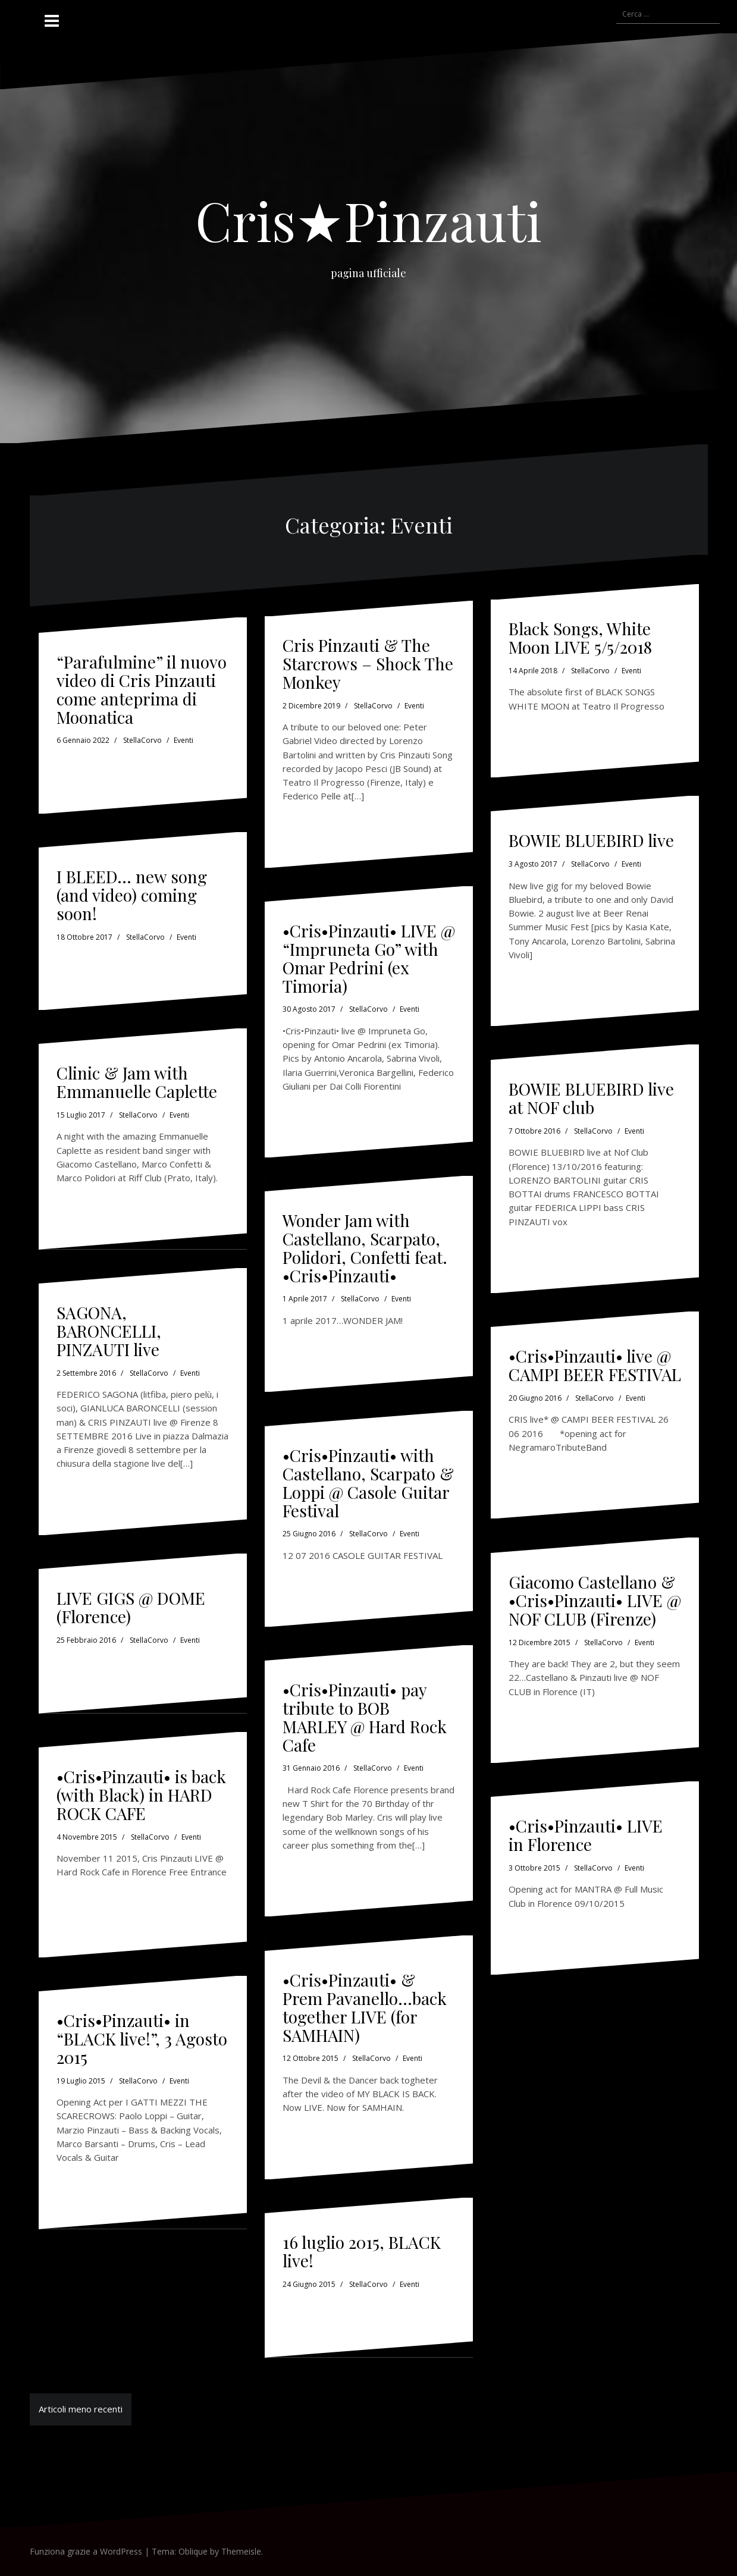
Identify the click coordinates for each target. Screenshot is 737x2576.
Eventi (183, 740)
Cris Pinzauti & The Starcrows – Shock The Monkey (368, 663)
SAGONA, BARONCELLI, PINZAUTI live (109, 1330)
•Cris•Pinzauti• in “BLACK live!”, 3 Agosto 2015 (142, 2038)
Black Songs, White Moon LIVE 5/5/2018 (580, 637)
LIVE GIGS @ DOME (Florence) (131, 1607)
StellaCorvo (142, 740)
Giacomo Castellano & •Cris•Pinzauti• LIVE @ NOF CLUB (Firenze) (595, 1600)
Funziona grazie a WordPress (86, 2551)
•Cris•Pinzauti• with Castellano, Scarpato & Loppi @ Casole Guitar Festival (368, 1482)
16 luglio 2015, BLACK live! (362, 2251)
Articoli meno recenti (81, 2409)
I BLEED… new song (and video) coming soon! (132, 894)
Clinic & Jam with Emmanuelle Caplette (137, 1082)
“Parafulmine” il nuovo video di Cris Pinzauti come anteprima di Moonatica (142, 689)
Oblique (193, 2551)
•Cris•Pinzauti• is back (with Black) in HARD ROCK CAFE (141, 1794)
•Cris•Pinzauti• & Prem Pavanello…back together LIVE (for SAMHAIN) (365, 2007)
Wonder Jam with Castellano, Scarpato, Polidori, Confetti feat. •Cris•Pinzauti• (365, 1247)
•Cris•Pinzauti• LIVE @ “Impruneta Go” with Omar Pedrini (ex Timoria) (369, 958)
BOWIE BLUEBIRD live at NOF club (591, 1098)
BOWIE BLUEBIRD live (591, 840)
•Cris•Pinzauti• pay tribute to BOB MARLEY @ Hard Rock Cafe (365, 1716)
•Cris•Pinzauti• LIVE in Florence (586, 1835)
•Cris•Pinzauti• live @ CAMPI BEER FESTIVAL (595, 1365)
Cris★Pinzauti (368, 220)
